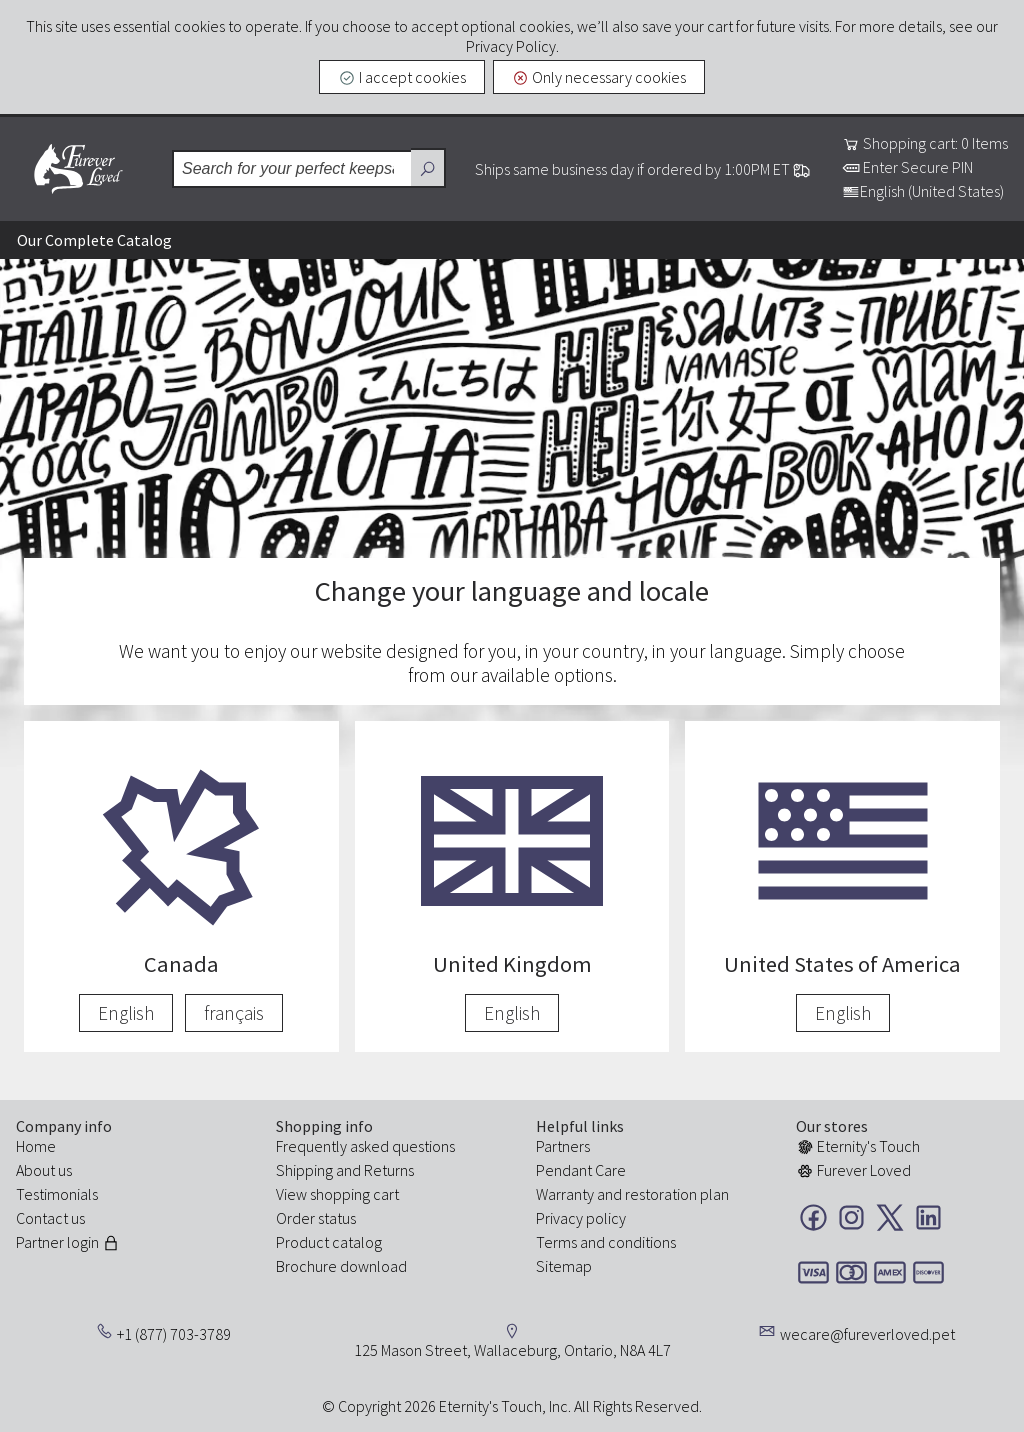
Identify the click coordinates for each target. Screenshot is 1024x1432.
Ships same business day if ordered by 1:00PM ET (643, 169)
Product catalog (329, 1242)
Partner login (68, 1242)
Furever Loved (78, 169)
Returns (389, 1170)
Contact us (50, 1218)
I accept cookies (402, 77)
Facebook (813, 1217)
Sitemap (564, 1266)
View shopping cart (337, 1194)
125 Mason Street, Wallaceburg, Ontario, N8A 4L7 (512, 1350)
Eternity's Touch (858, 1146)
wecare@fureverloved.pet (867, 1334)
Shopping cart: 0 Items (925, 143)
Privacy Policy (511, 46)
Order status (316, 1218)
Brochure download (341, 1266)
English (126, 1013)
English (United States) (923, 191)
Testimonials (57, 1194)
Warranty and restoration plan (632, 1194)
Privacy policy (581, 1218)
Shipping (304, 1170)
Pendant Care (581, 1170)
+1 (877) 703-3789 (174, 1334)
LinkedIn (928, 1217)
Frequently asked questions (365, 1146)
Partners (563, 1146)
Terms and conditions (606, 1242)
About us (44, 1170)
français (234, 1013)
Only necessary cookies (599, 77)
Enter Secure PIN (907, 167)
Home (36, 1146)
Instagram (851, 1217)
